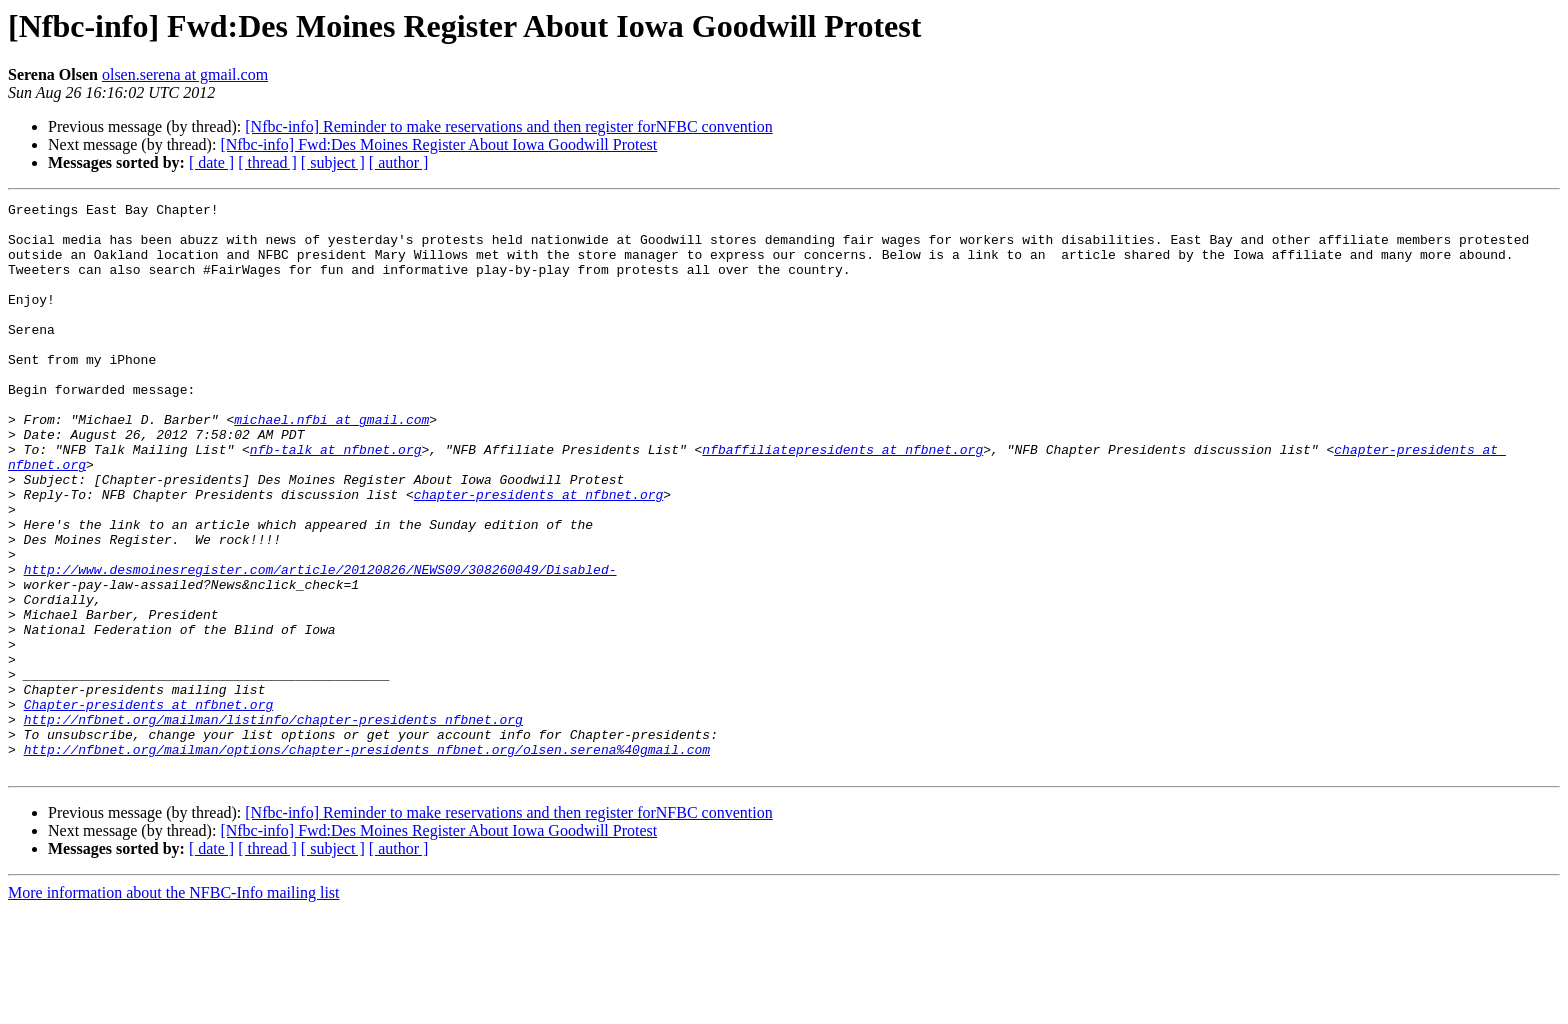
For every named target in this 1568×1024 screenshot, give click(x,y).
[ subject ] (333, 162)
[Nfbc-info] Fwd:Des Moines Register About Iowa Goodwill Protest (438, 144)
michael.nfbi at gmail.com (331, 464)
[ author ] (399, 162)
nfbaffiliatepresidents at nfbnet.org (842, 500)
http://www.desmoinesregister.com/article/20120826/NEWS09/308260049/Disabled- (320, 644)
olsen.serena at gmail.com (185, 74)
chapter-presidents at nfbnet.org (539, 554)
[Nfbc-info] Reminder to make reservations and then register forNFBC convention (508, 126)
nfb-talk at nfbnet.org (336, 500)
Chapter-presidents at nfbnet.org (149, 806)
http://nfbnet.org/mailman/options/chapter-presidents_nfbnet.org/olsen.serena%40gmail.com (367, 860)
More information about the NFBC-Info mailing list (174, 1006)
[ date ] (211, 162)
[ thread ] (267, 162)
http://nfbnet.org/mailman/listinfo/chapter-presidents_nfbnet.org (273, 824)
